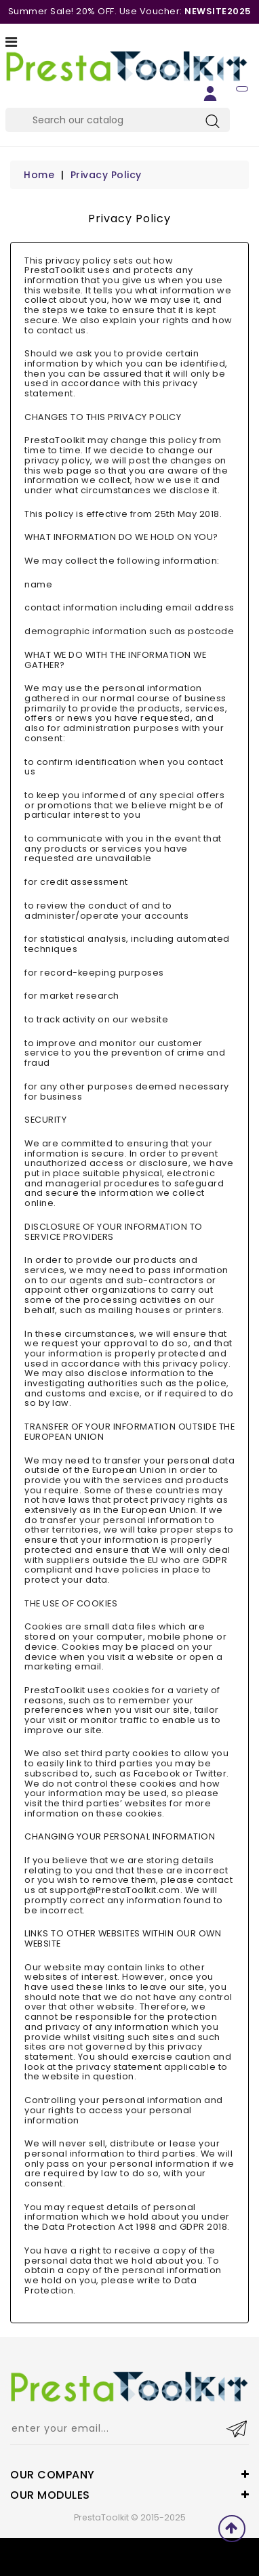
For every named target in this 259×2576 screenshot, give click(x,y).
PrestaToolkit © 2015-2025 (130, 2517)
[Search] (117, 120)
